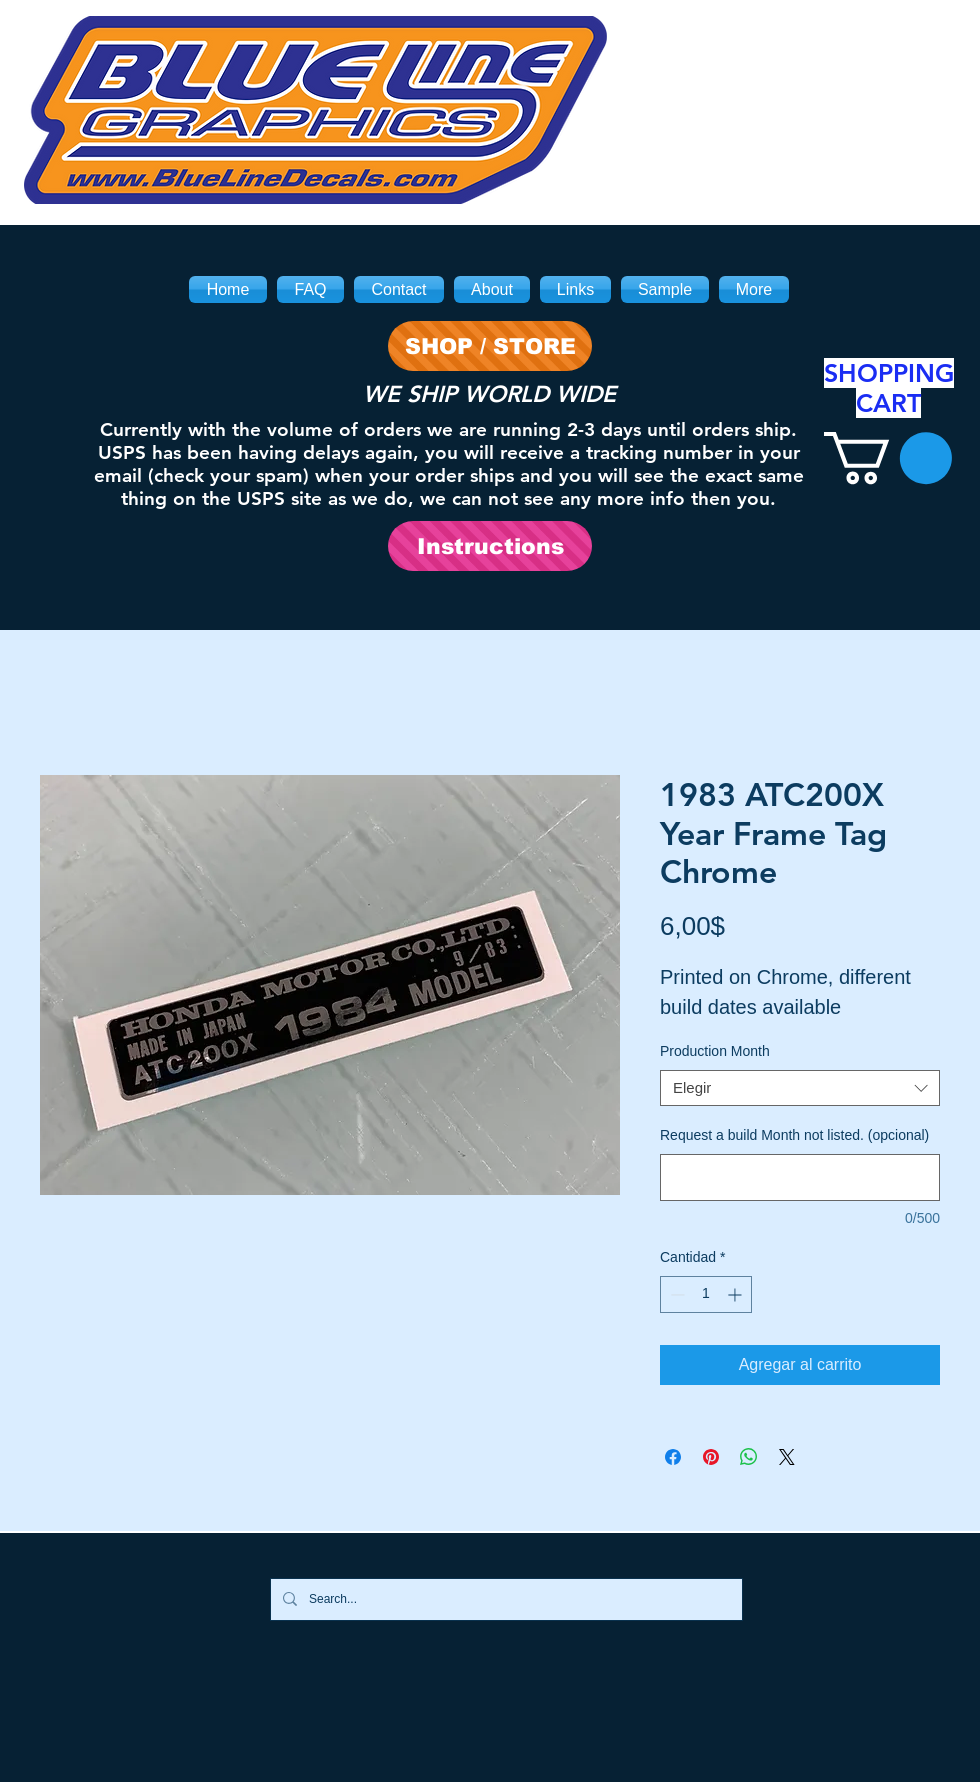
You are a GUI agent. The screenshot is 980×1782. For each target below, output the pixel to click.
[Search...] (504, 1599)
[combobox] (800, 1088)
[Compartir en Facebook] (673, 1457)
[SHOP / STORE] (490, 346)
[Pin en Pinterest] (711, 1457)
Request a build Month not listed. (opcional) (794, 1135)
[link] (888, 458)
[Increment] (736, 1294)
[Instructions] (490, 546)
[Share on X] (787, 1457)
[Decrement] (675, 1294)
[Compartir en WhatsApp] (749, 1457)
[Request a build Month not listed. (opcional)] (800, 1177)
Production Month (715, 1051)
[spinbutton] (706, 1294)
